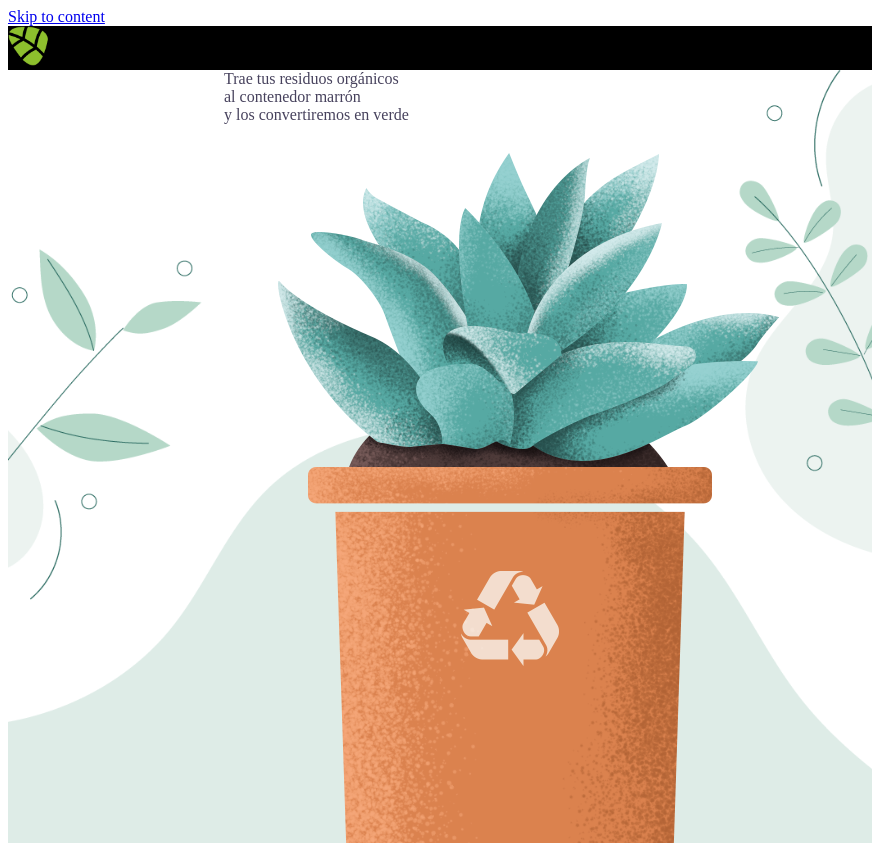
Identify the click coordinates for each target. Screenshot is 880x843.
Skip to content (56, 16)
